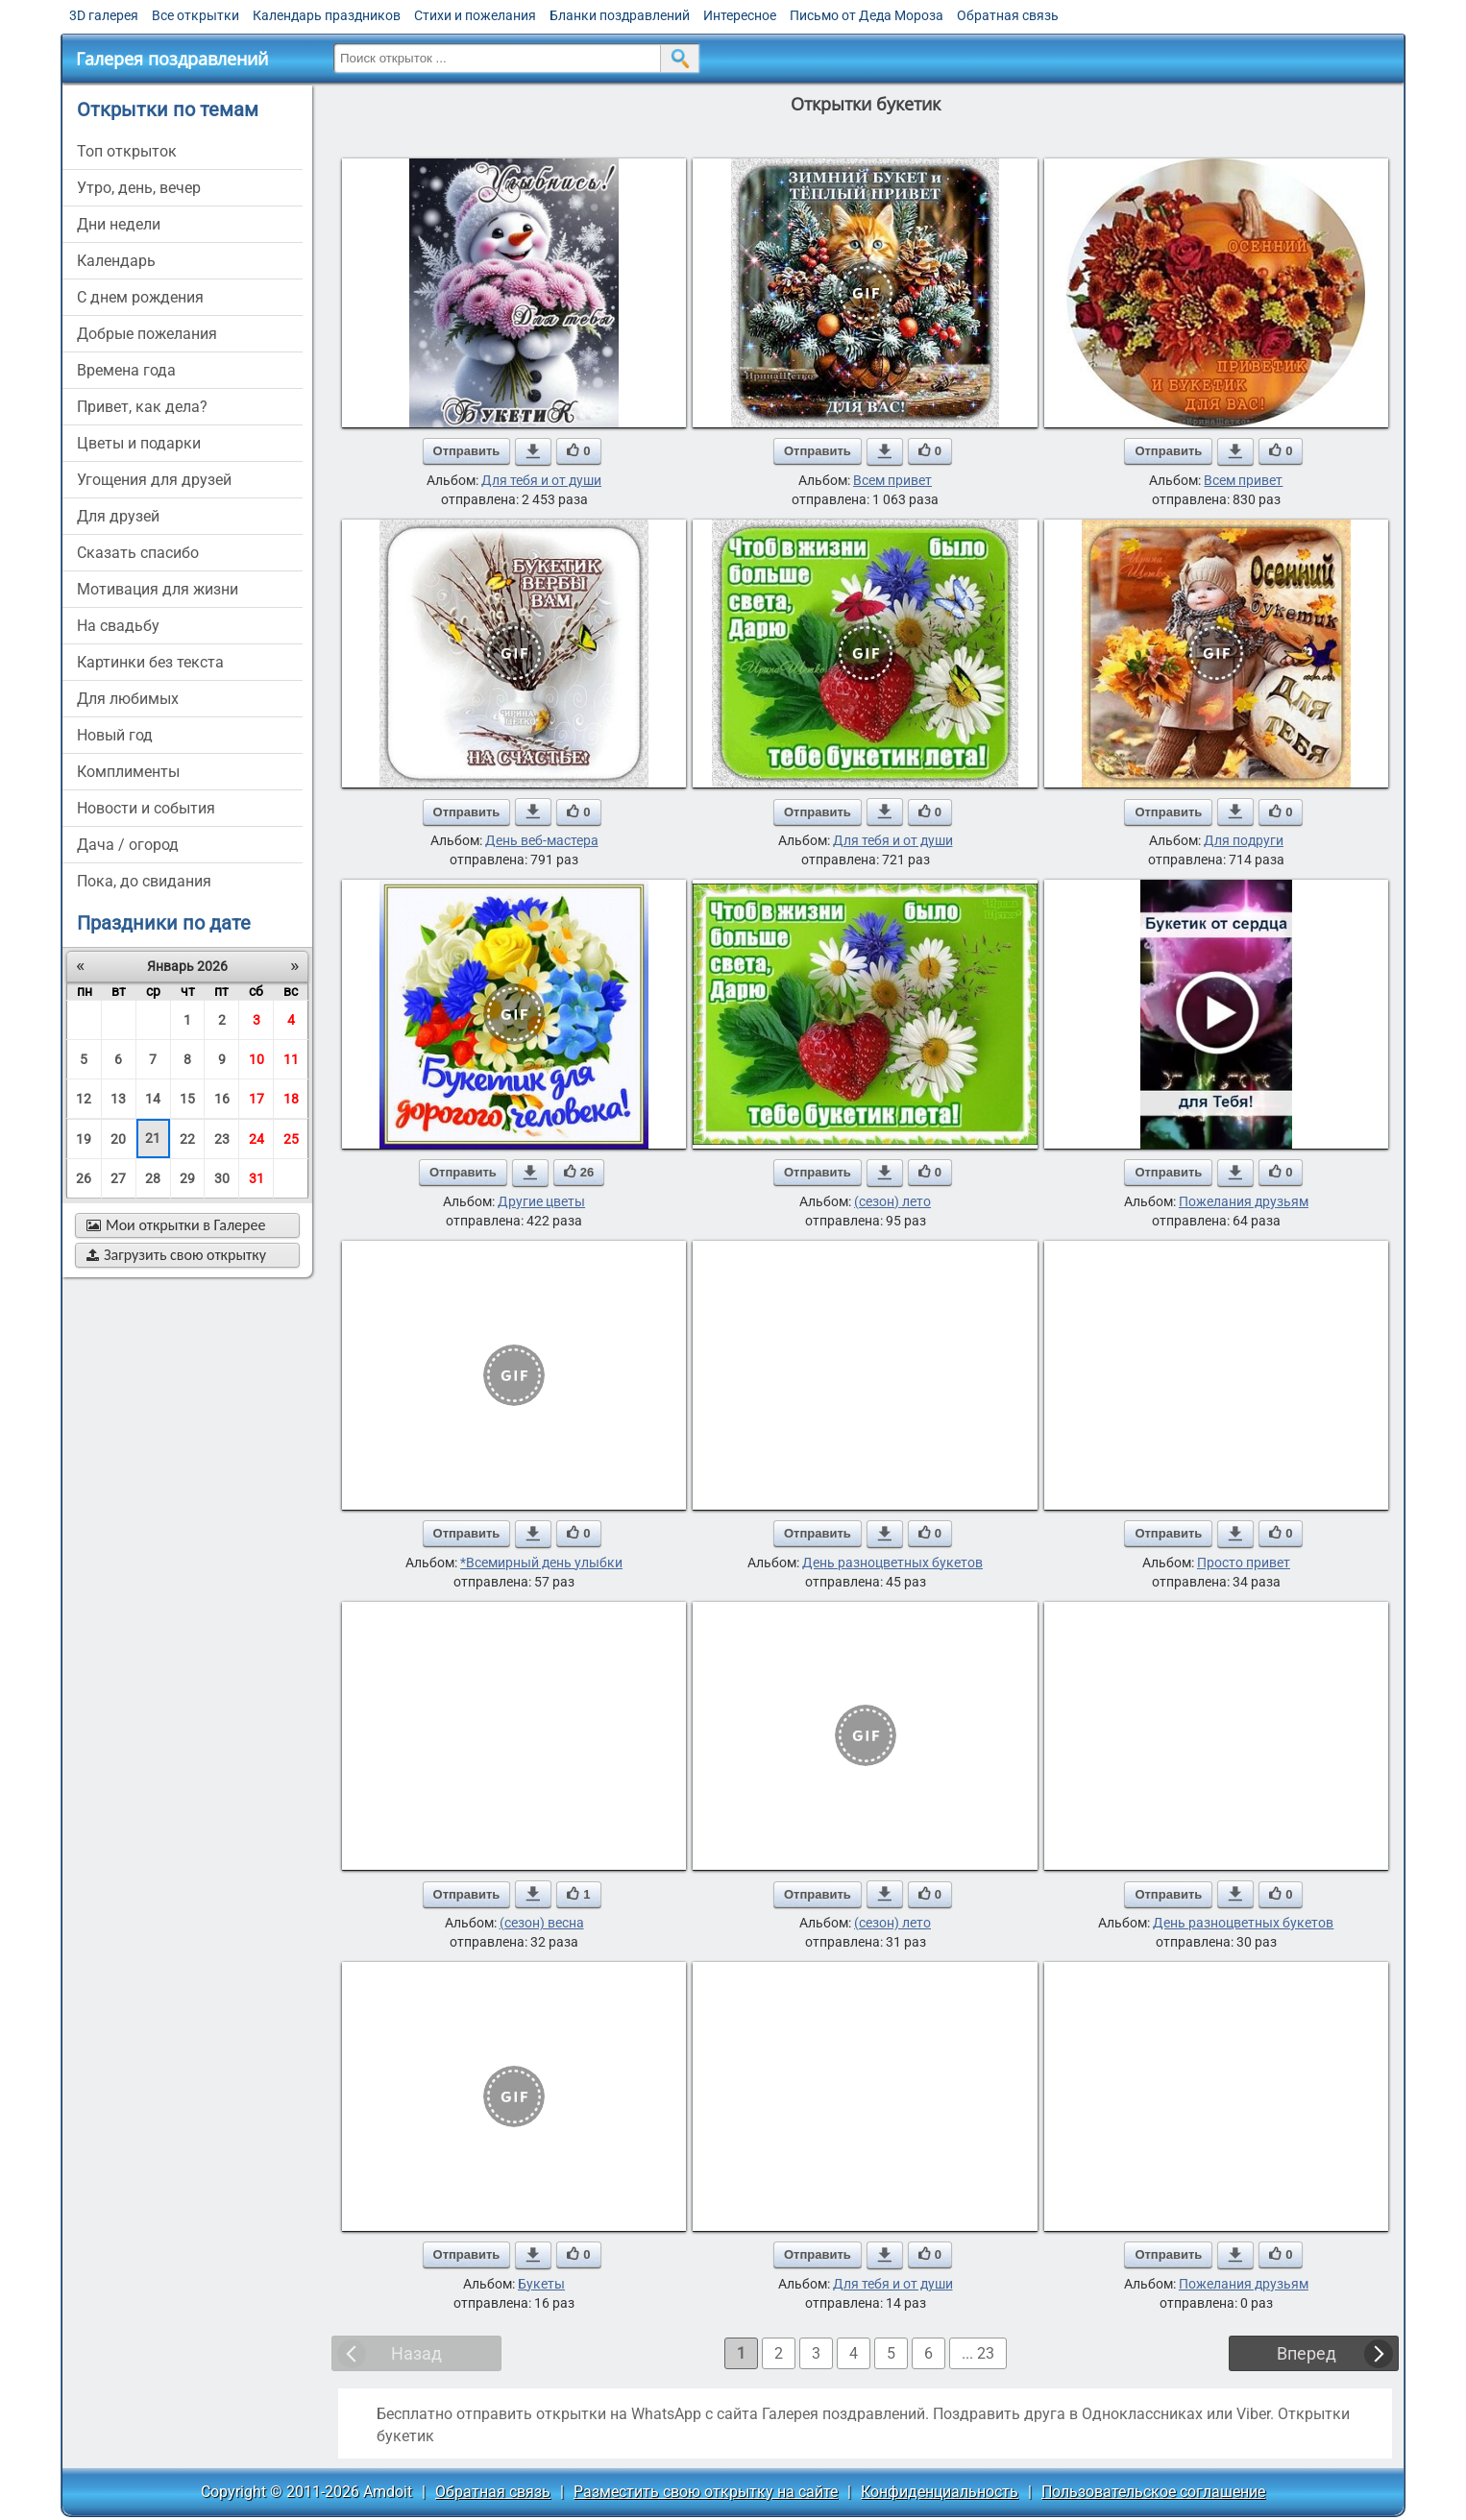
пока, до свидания (144, 881)
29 (187, 1178)
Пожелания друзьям (1243, 1201)
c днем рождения (140, 297)
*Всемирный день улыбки (541, 1562)
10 (256, 1059)
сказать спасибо (138, 553)
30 (222, 1178)
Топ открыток (127, 151)
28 (152, 1178)
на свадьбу (118, 626)
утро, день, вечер (139, 188)
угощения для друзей (154, 480)
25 (291, 1139)
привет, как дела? (142, 407)
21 (152, 1138)
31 (256, 1178)
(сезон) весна (542, 1922)
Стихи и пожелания (475, 15)
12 (83, 1098)
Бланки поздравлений (620, 15)
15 (187, 1098)
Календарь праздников (327, 15)
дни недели (118, 224)
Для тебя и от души (541, 480)
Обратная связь (1008, 15)
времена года (126, 370)
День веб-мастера (542, 840)
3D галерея (103, 15)
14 (152, 1098)
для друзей (118, 516)
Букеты (541, 2283)
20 (118, 1139)
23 (222, 1139)
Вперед (1306, 2353)
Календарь (116, 261)
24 (256, 1139)
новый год (115, 735)
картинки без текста (150, 662)
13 (118, 1098)
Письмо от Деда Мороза (866, 15)
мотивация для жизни (157, 589)
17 (256, 1098)
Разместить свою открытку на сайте (706, 2492)
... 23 (978, 2353)
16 (222, 1098)
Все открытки (195, 15)
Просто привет (1243, 1562)
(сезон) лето (892, 1201)
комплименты (128, 772)
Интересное (739, 15)
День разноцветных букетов (892, 1562)
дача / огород (128, 845)
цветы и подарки (139, 443)
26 (83, 1178)
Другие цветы (541, 1201)
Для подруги (1243, 840)
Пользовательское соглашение (1153, 2492)
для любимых (128, 699)
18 (291, 1098)
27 (118, 1178)
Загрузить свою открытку (176, 1255)
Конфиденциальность (939, 2492)
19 (83, 1139)
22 (187, 1139)
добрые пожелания (147, 334)
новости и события (146, 808)
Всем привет (892, 480)
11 (291, 1059)
